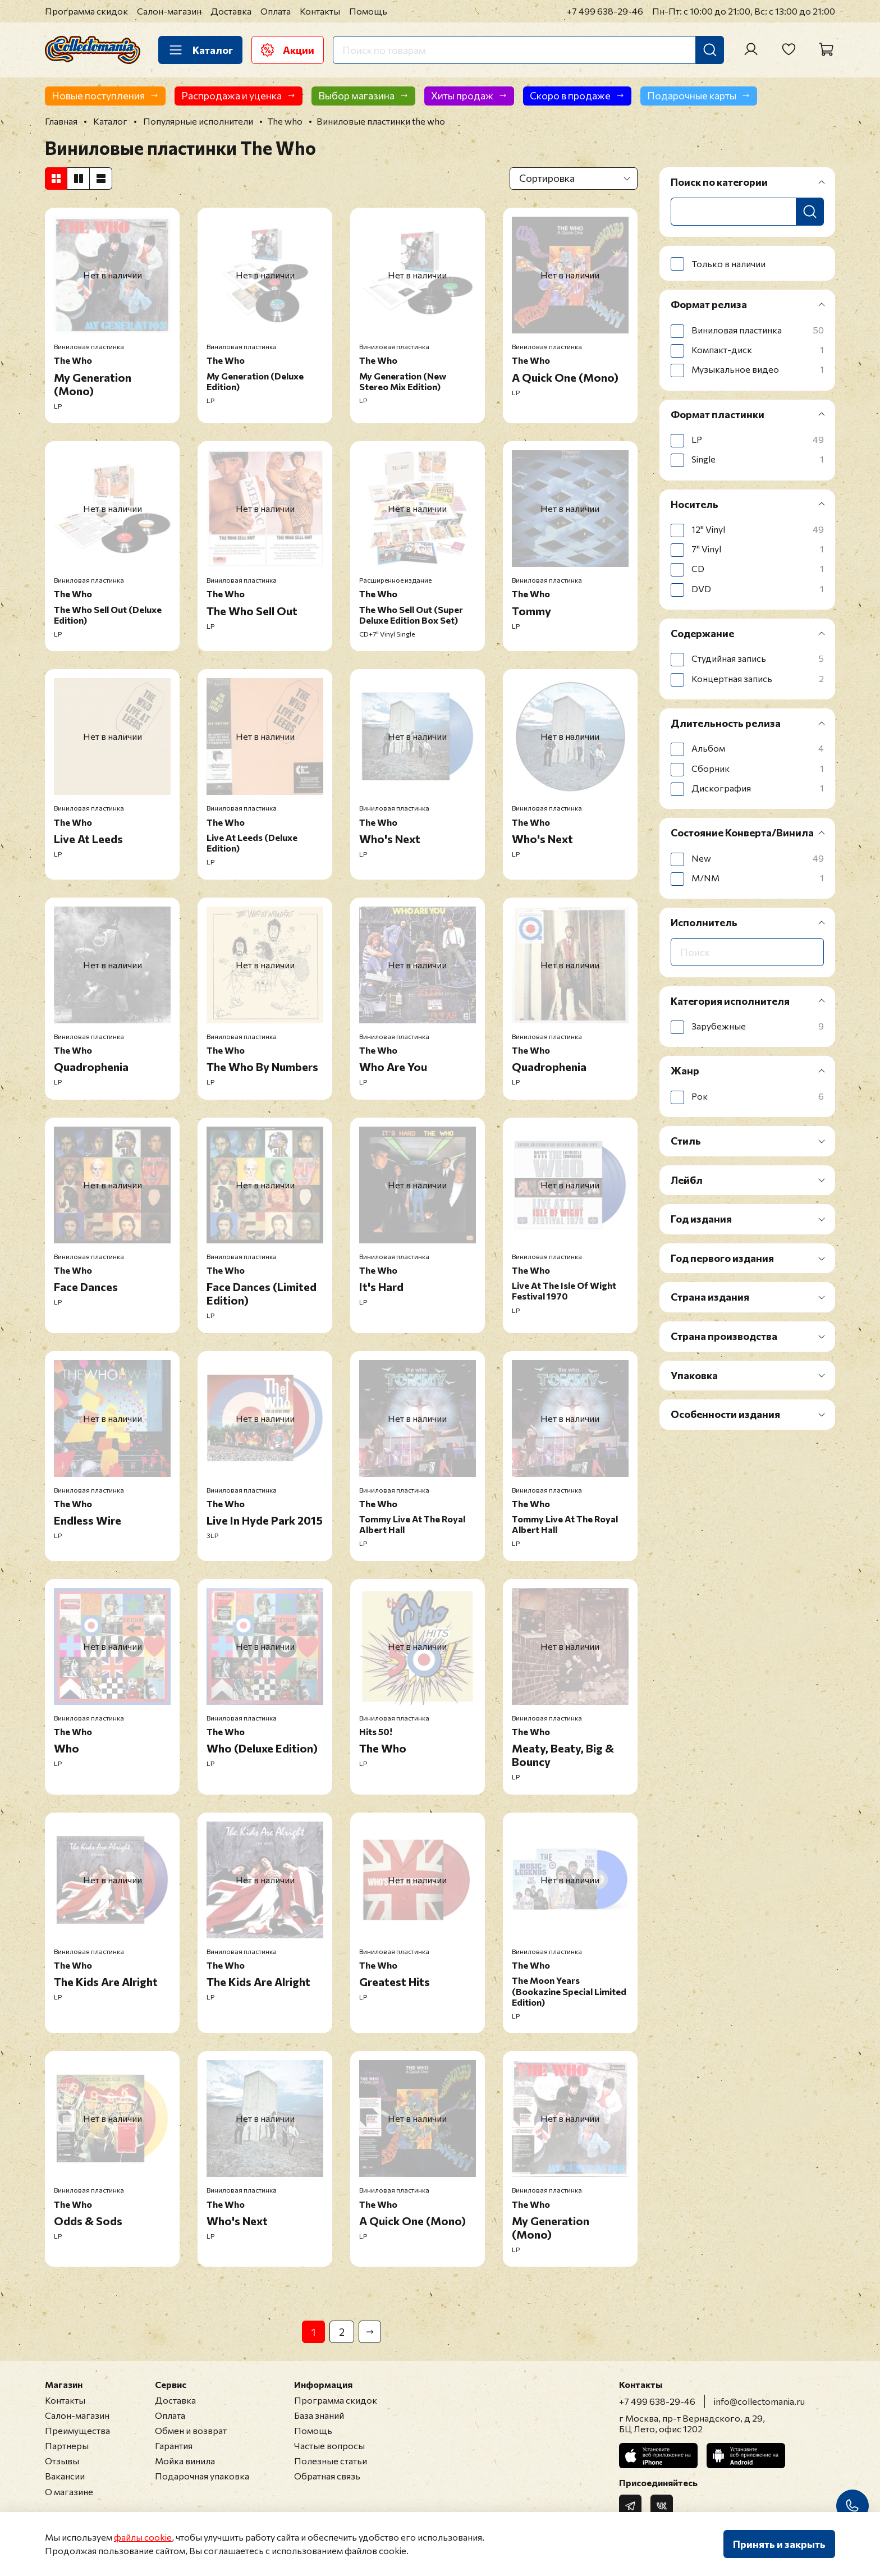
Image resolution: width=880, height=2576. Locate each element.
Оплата (275, 11)
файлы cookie (143, 2537)
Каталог (200, 50)
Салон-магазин (169, 11)
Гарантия (173, 2445)
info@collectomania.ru (759, 2401)
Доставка (230, 11)
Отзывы (62, 2460)
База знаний (319, 2415)
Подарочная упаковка (202, 2475)
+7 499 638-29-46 (605, 11)
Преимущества (77, 2430)
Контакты (320, 11)
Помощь (368, 11)
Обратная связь (327, 2475)
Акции (287, 50)
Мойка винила (185, 2460)
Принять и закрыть (779, 2544)
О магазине (69, 2491)
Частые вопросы (329, 2445)
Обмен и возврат (191, 2430)
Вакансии (65, 2475)
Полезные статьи (330, 2460)
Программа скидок (86, 11)
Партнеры (67, 2445)
